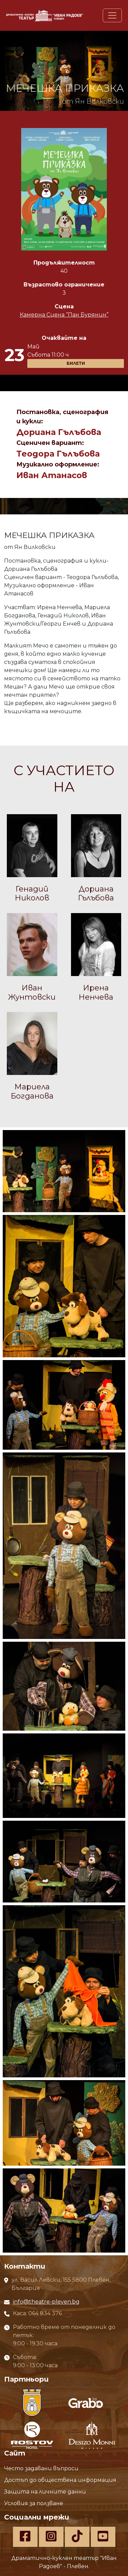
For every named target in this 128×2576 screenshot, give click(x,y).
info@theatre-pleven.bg (46, 2301)
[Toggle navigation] (112, 15)
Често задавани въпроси (41, 2468)
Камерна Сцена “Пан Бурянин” (64, 314)
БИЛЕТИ (76, 363)
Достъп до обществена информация (60, 2480)
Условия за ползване (33, 2503)
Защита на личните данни (45, 2491)
